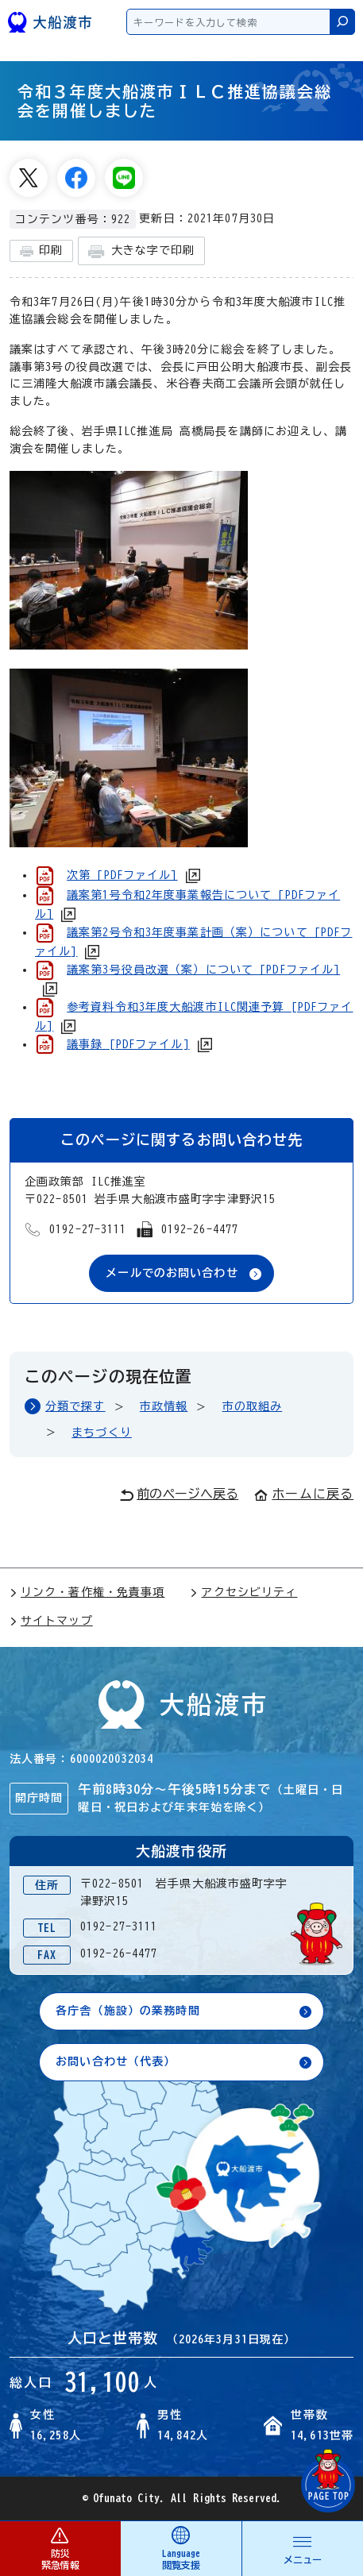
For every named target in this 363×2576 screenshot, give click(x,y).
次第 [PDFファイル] (122, 875)
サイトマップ (51, 1620)
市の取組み (252, 1406)
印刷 (41, 251)
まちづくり (101, 1432)
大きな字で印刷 (141, 251)
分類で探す (75, 1406)
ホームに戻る (303, 1493)
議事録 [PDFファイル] (128, 1044)
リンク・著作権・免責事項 (87, 1592)
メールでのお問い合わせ (171, 1272)
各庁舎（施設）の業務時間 (127, 2010)
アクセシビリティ (243, 1592)
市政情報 (163, 1406)
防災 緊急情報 (60, 2548)
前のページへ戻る (179, 1494)
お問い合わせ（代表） (116, 2061)
